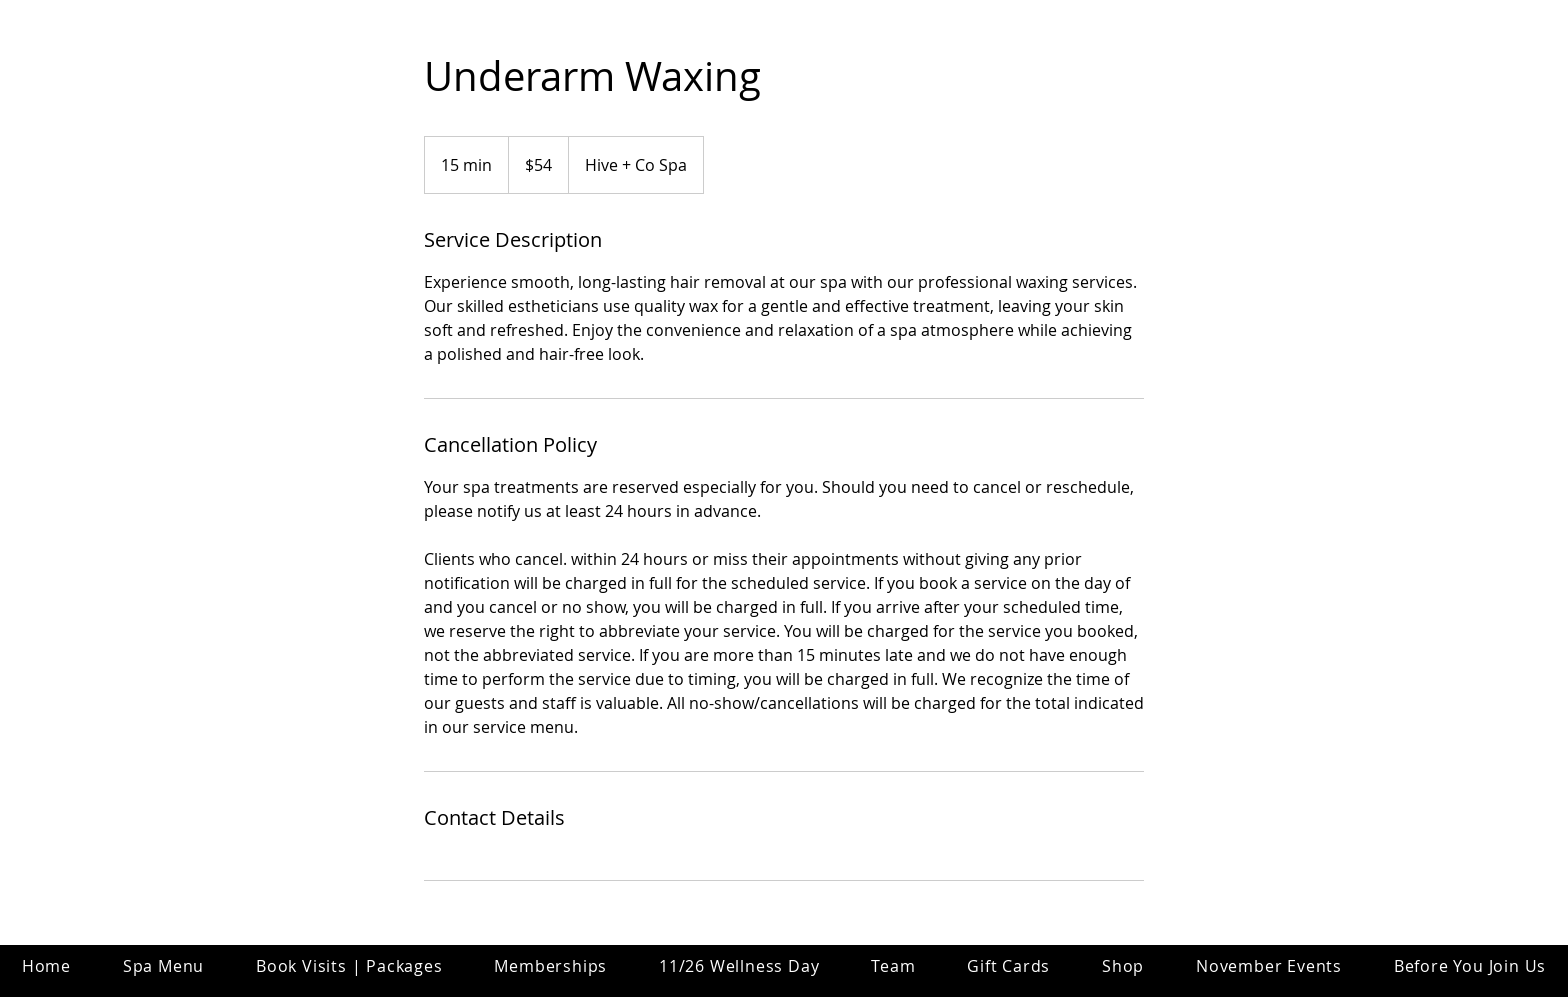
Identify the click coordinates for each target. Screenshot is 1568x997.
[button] (893, 966)
